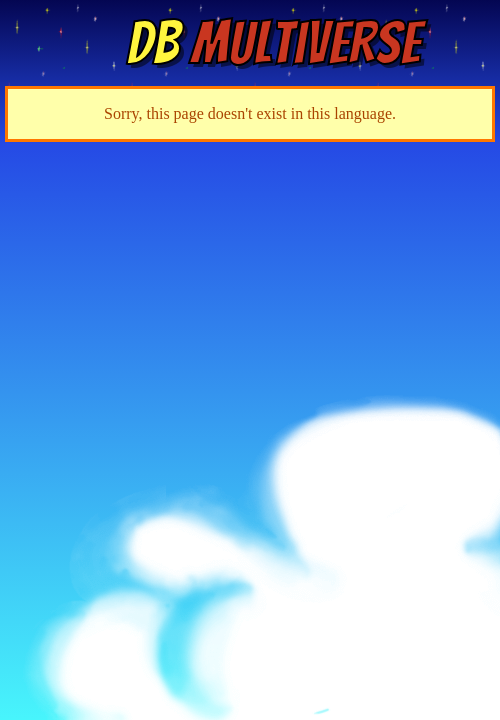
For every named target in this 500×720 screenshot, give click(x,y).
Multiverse (273, 43)
